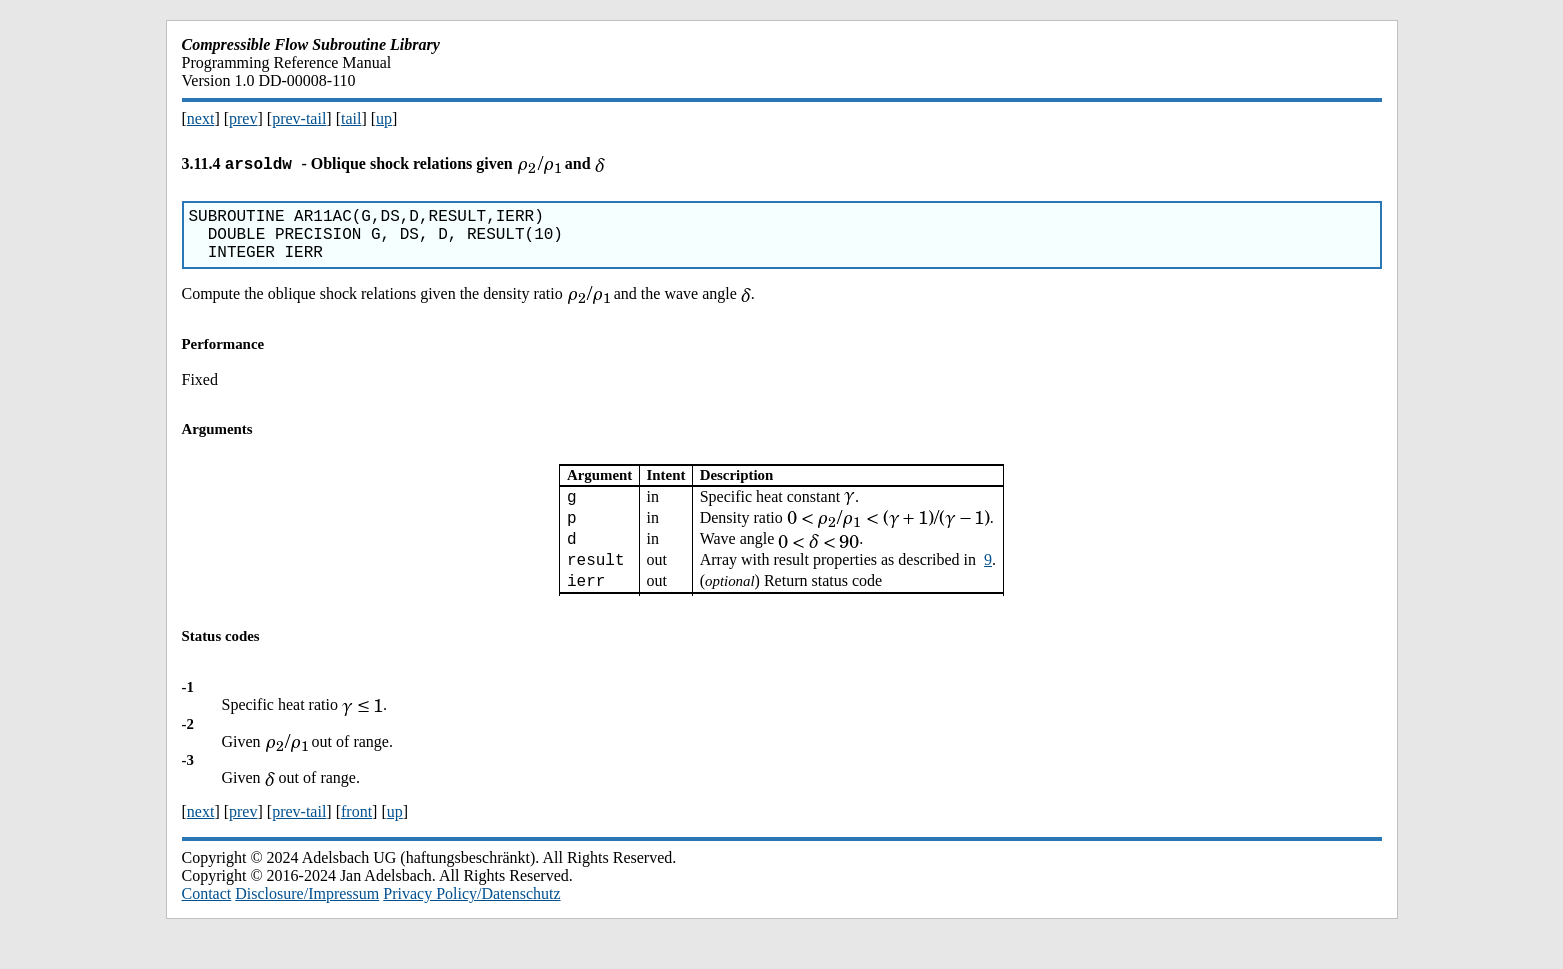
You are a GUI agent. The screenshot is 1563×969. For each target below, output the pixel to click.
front (356, 841)
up (384, 118)
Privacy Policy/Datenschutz (471, 923)
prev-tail (299, 118)
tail (351, 118)
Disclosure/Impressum (307, 923)
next (201, 118)
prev (243, 118)
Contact (207, 923)
